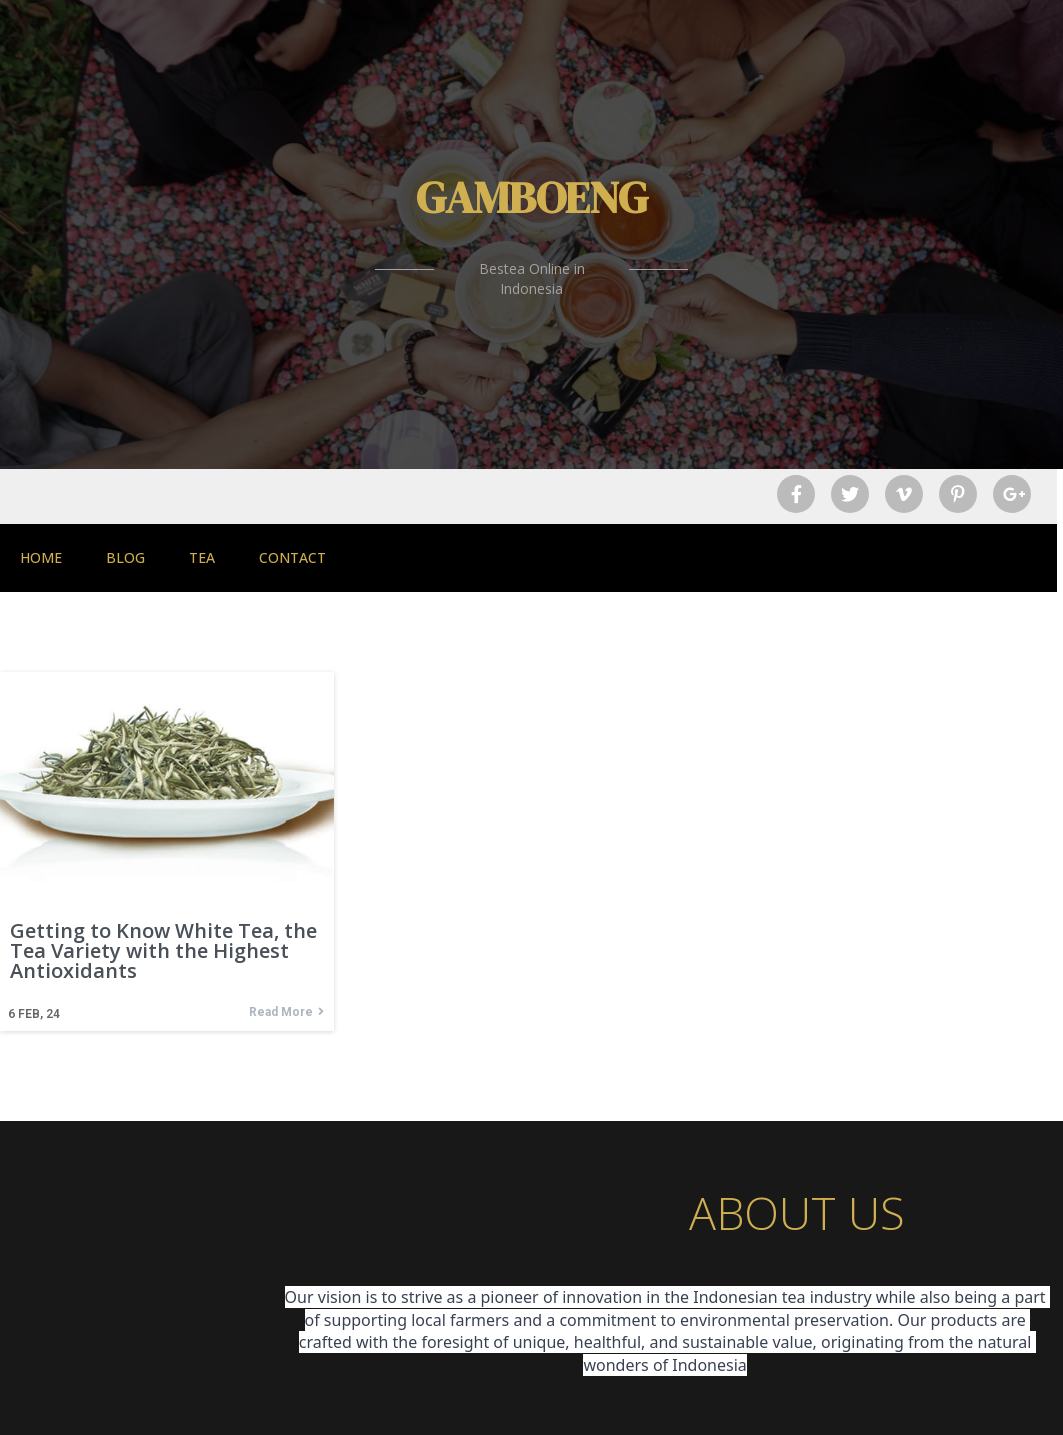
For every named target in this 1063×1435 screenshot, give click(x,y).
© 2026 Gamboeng (532, 1403)
